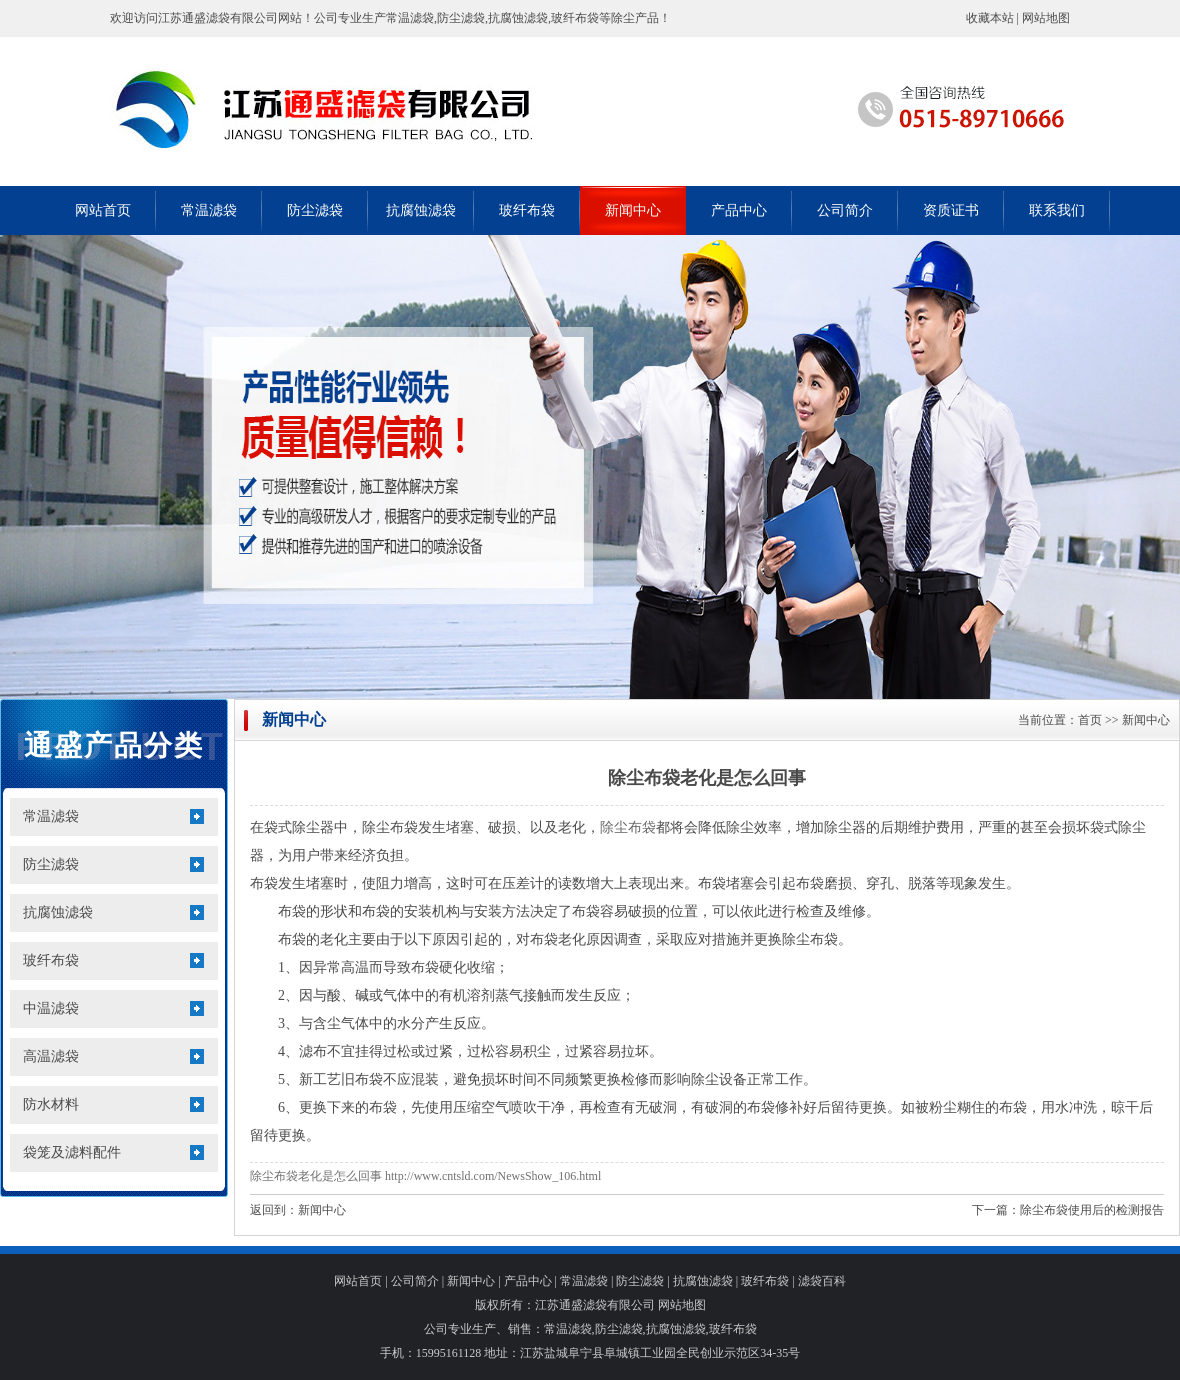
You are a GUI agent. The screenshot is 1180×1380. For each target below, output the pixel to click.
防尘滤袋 (315, 210)
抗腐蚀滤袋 (421, 210)
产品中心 (739, 210)
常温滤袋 (209, 210)
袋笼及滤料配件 (72, 1152)
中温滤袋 (51, 1008)
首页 (1090, 720)
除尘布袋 (628, 827)
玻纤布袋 (527, 210)
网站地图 (1046, 18)
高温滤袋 (51, 1056)
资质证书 (951, 210)
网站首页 (103, 210)
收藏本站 (990, 18)
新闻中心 (633, 210)
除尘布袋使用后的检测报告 (1092, 1210)
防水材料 (51, 1104)
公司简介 (845, 210)
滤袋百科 (822, 1281)
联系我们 (1057, 210)
